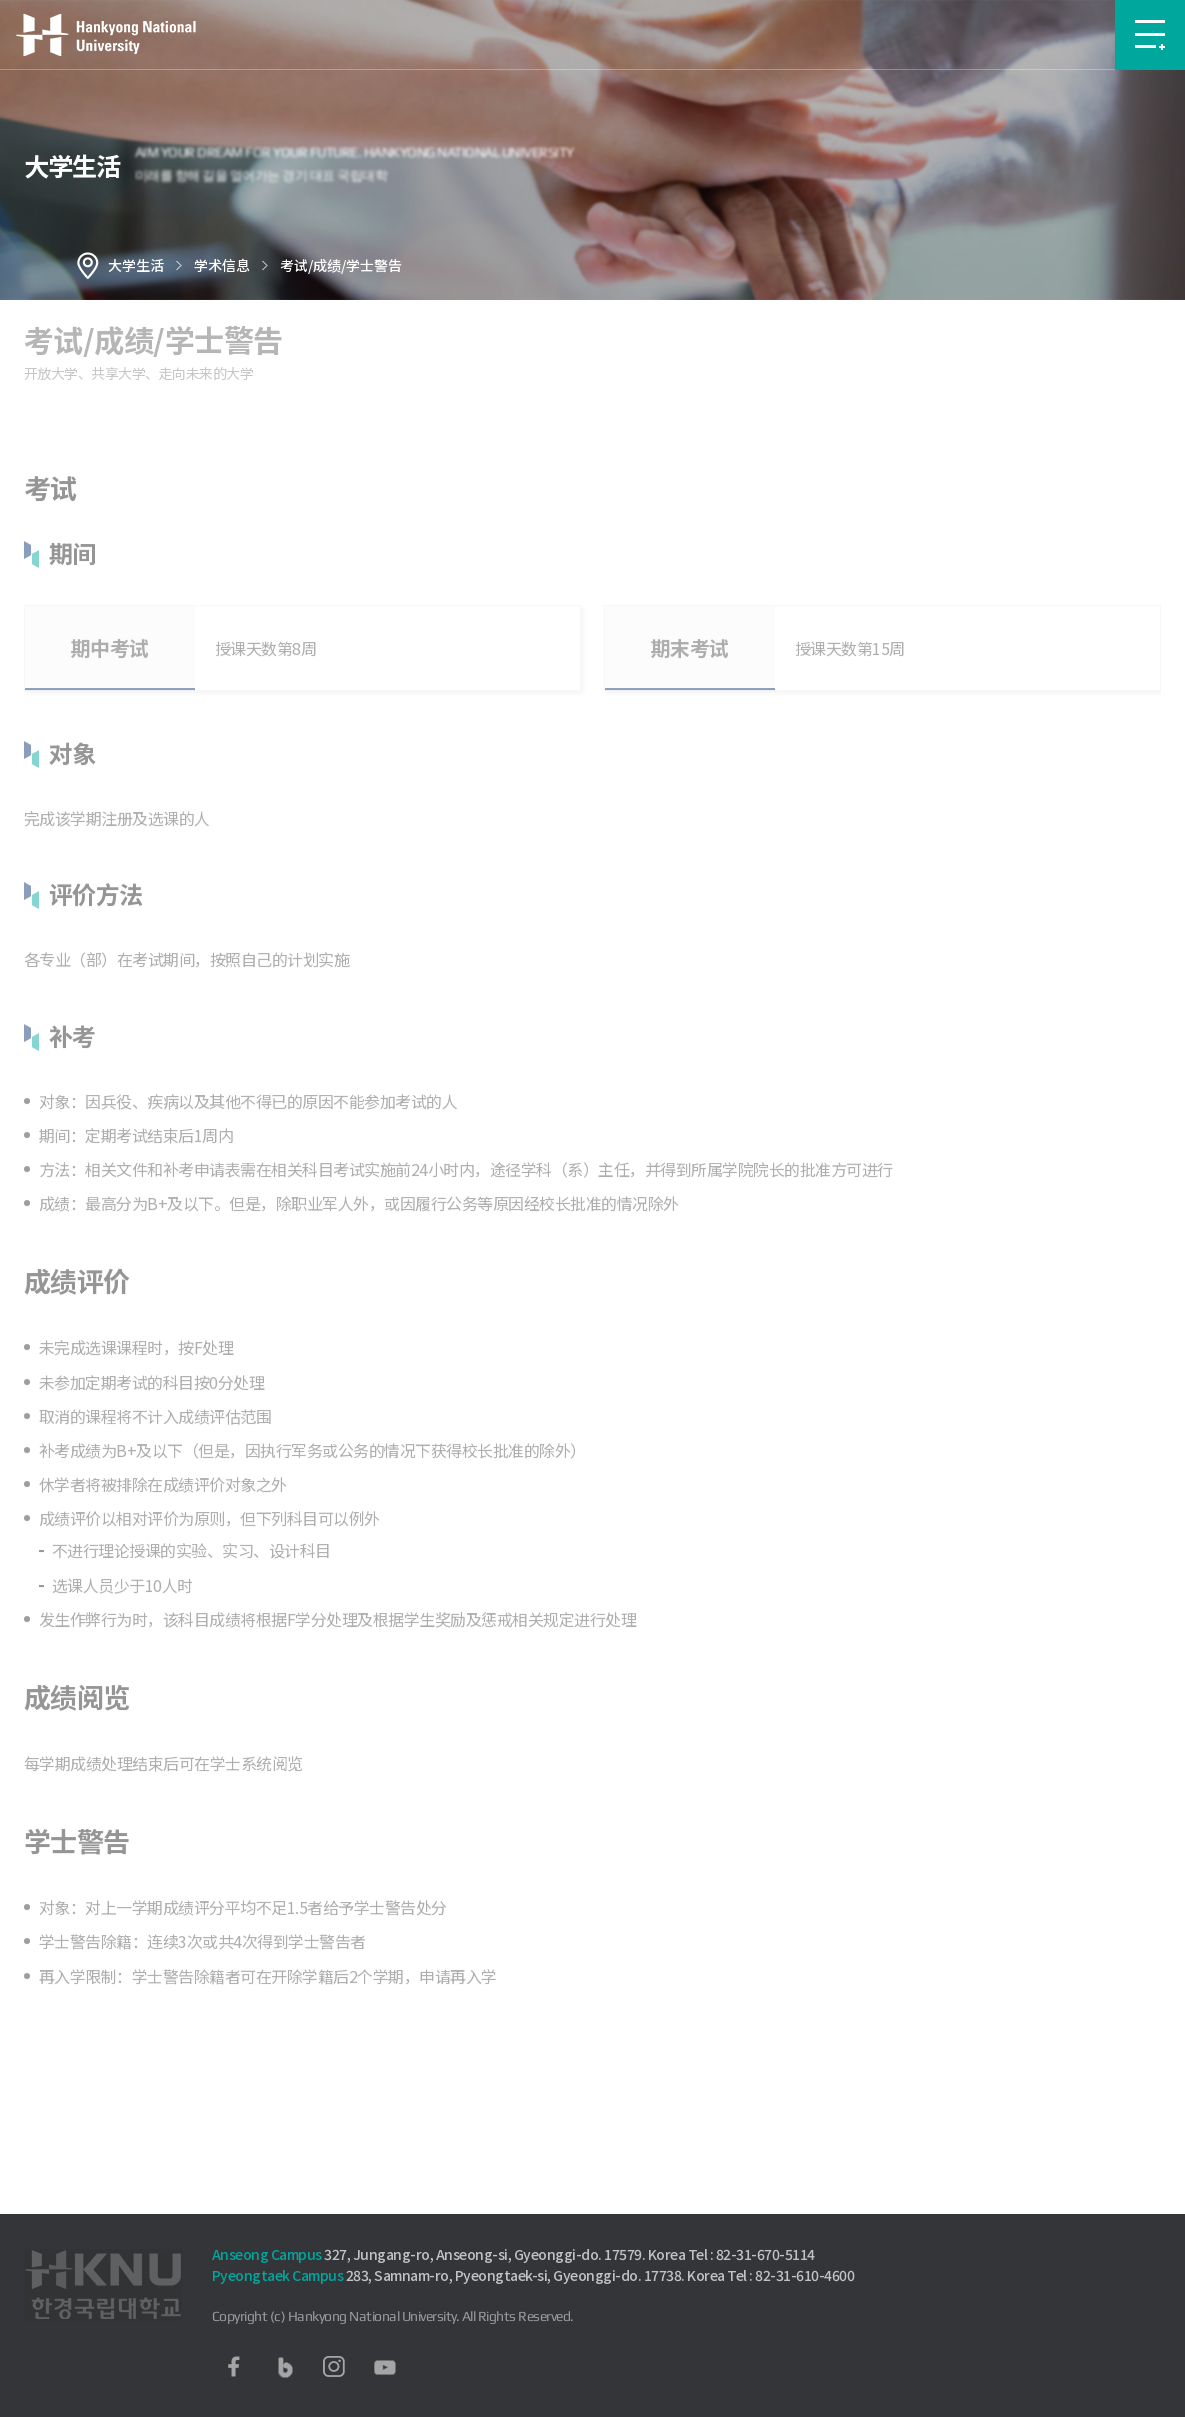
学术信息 (222, 265)
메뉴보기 (1150, 35)
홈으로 (88, 265)
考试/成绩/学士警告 (341, 265)
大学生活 (136, 265)
